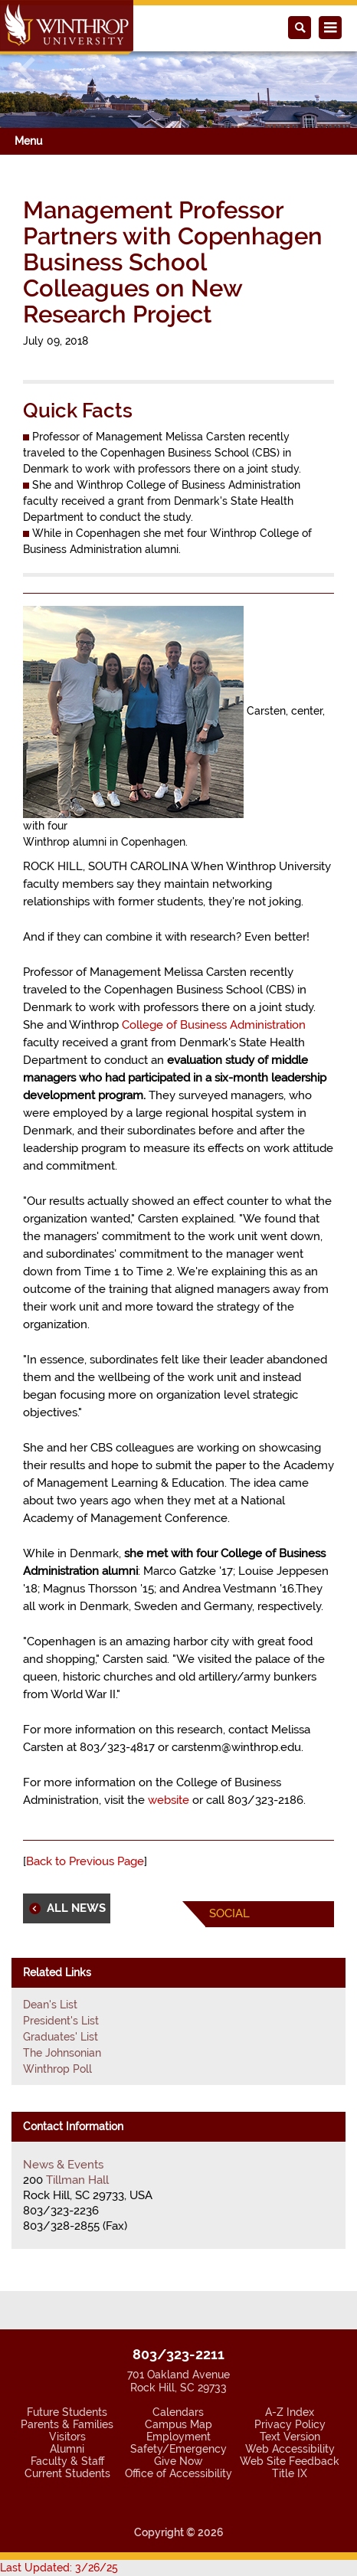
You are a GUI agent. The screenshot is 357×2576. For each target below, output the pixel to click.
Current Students (67, 2473)
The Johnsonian (62, 2053)
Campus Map (178, 2424)
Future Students (67, 2412)
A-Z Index (289, 2412)
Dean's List (50, 2004)
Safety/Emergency (178, 2449)
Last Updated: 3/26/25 (59, 2567)
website (168, 1800)
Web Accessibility (290, 2449)
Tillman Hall (77, 2180)
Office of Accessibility (178, 2473)
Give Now (178, 2461)
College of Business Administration (214, 1025)
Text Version (290, 2436)
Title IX (289, 2473)
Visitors (67, 2436)
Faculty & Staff (67, 2461)
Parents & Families (67, 2424)
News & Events (63, 2165)
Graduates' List (60, 2037)
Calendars (178, 2412)
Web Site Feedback (289, 2461)
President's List (61, 2021)
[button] (27, 70)
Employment (178, 2436)
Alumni (67, 2449)
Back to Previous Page (85, 1861)
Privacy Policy (290, 2424)
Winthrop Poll (57, 2069)
